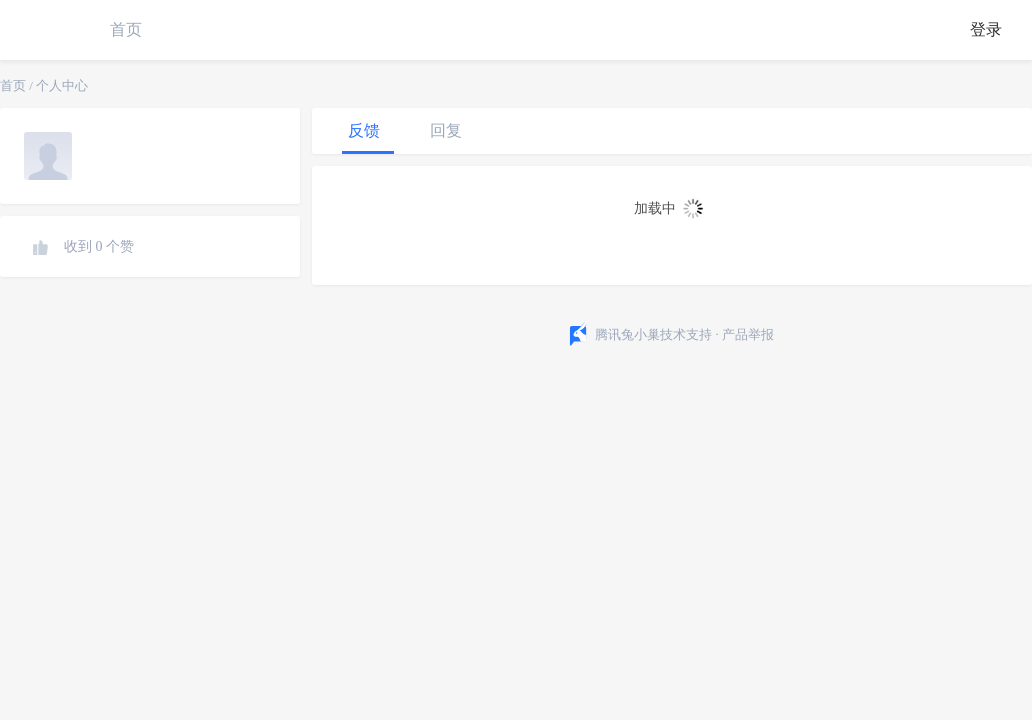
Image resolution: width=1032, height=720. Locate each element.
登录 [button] (986, 29)
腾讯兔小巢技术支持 (653, 334)
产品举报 (748, 334)
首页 (126, 29)
